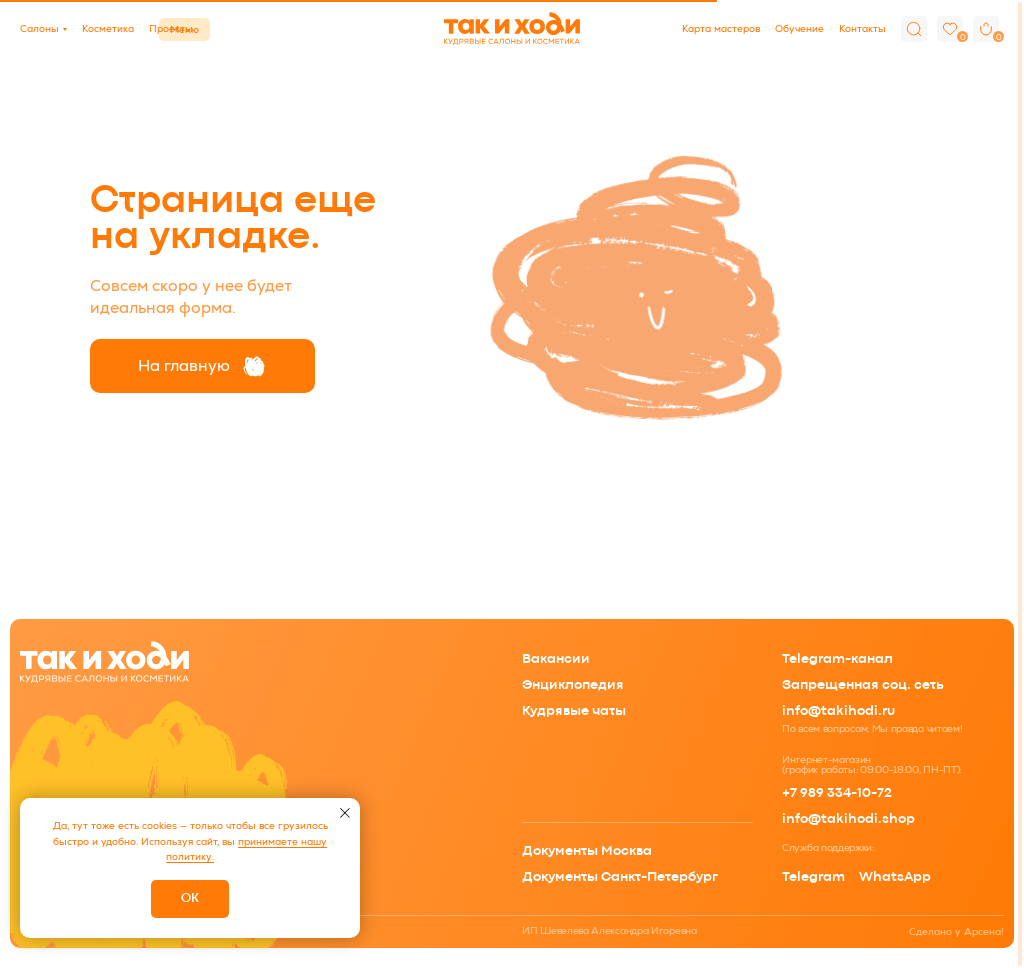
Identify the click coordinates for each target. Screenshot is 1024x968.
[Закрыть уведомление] (345, 813)
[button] (43, 29)
